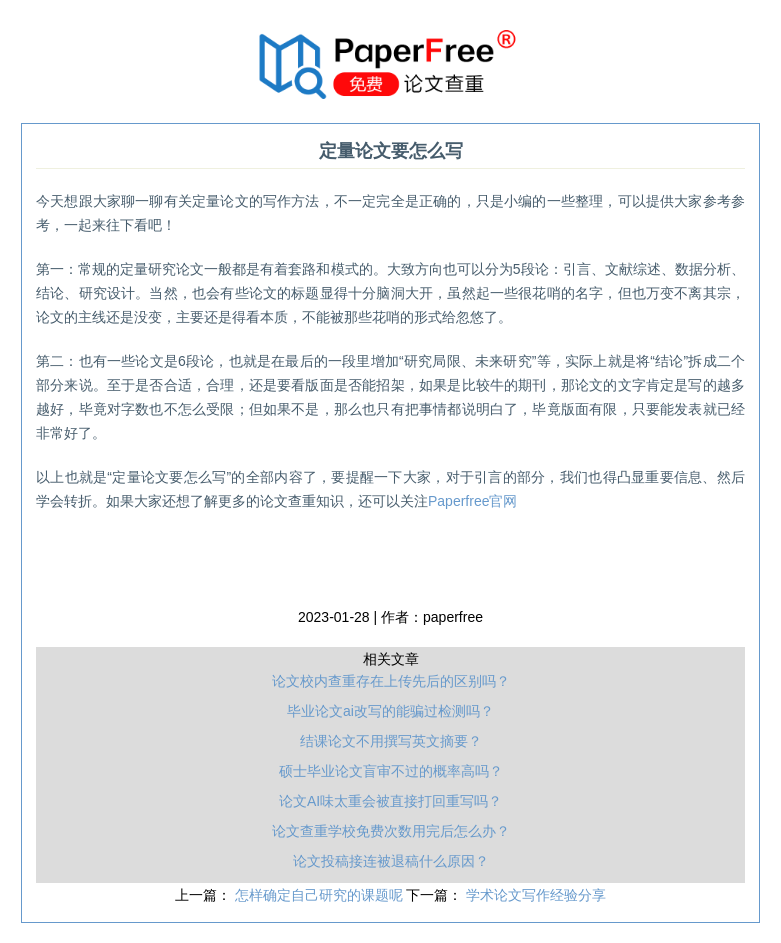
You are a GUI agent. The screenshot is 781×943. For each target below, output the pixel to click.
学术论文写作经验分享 (536, 895)
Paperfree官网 (472, 501)
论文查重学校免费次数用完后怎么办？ (391, 831)
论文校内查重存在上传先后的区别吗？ (391, 681)
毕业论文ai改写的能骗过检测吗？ (390, 711)
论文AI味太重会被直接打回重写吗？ (390, 801)
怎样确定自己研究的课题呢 (321, 895)
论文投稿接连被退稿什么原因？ (391, 861)
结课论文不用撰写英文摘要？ (391, 741)
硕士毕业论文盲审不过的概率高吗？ (391, 771)
